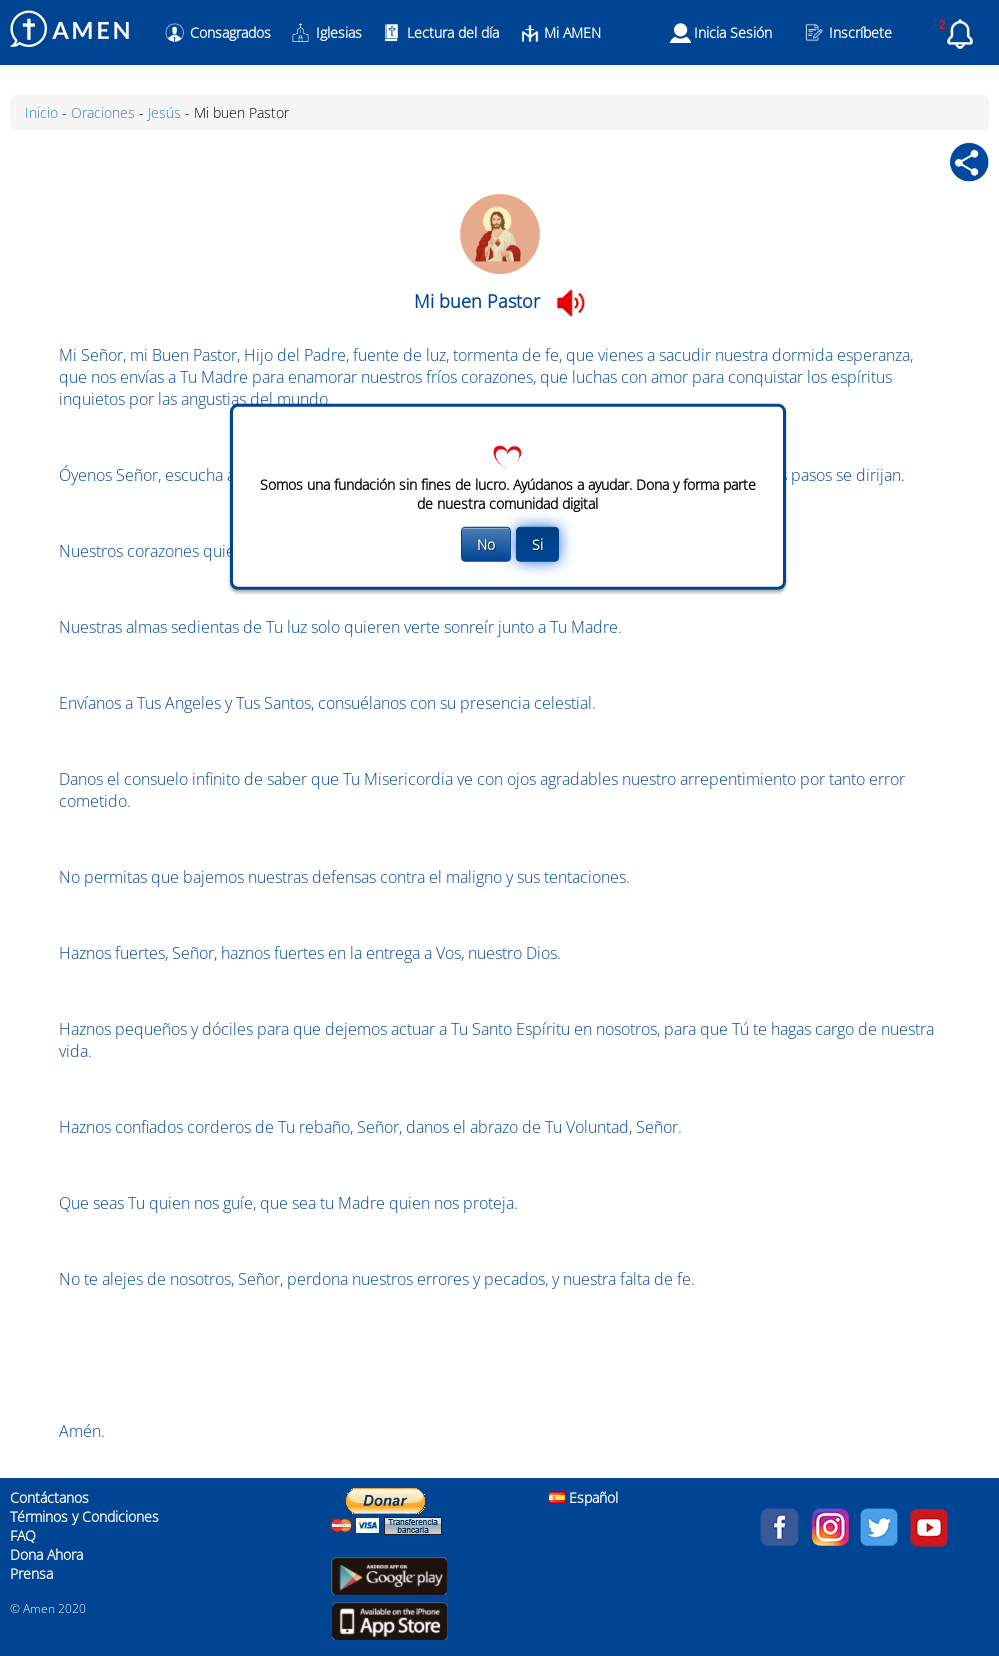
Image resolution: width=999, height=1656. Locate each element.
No (486, 544)
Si (537, 544)
